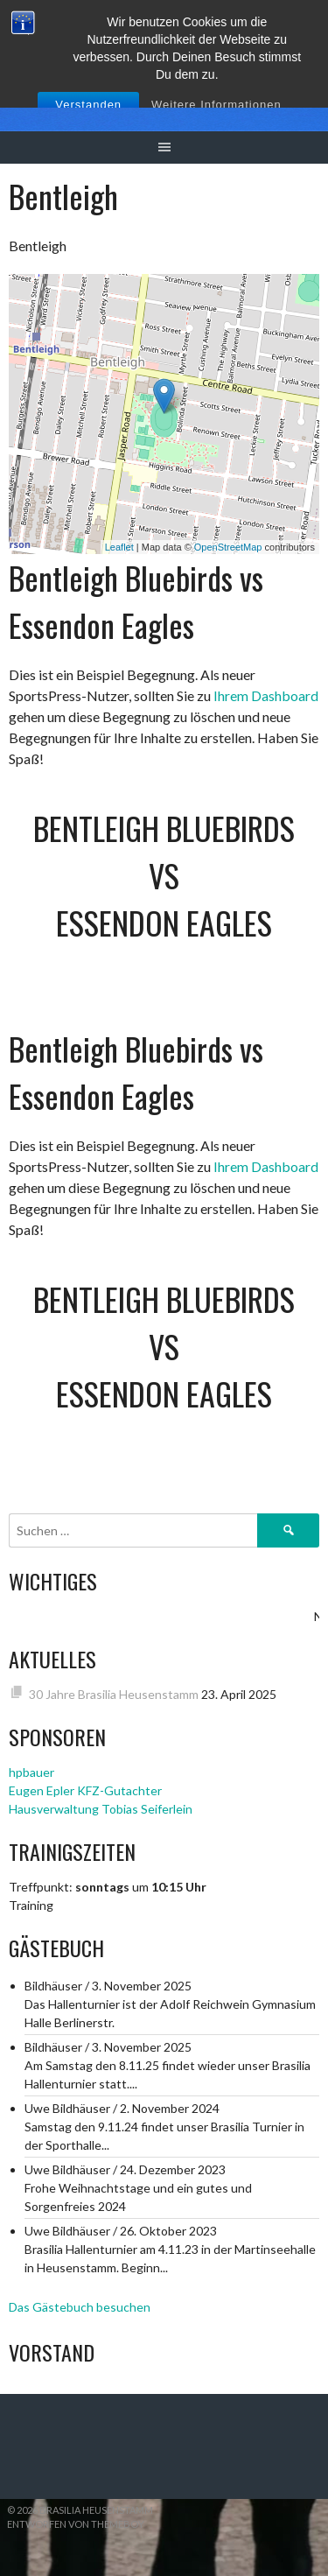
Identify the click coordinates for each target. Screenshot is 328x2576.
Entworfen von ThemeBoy (75, 2524)
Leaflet (119, 547)
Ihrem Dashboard (265, 695)
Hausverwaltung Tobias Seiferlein (100, 1808)
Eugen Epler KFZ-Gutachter (85, 1790)
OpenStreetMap (228, 547)
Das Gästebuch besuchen (79, 2306)
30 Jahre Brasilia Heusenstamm (114, 1694)
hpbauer (31, 1772)
